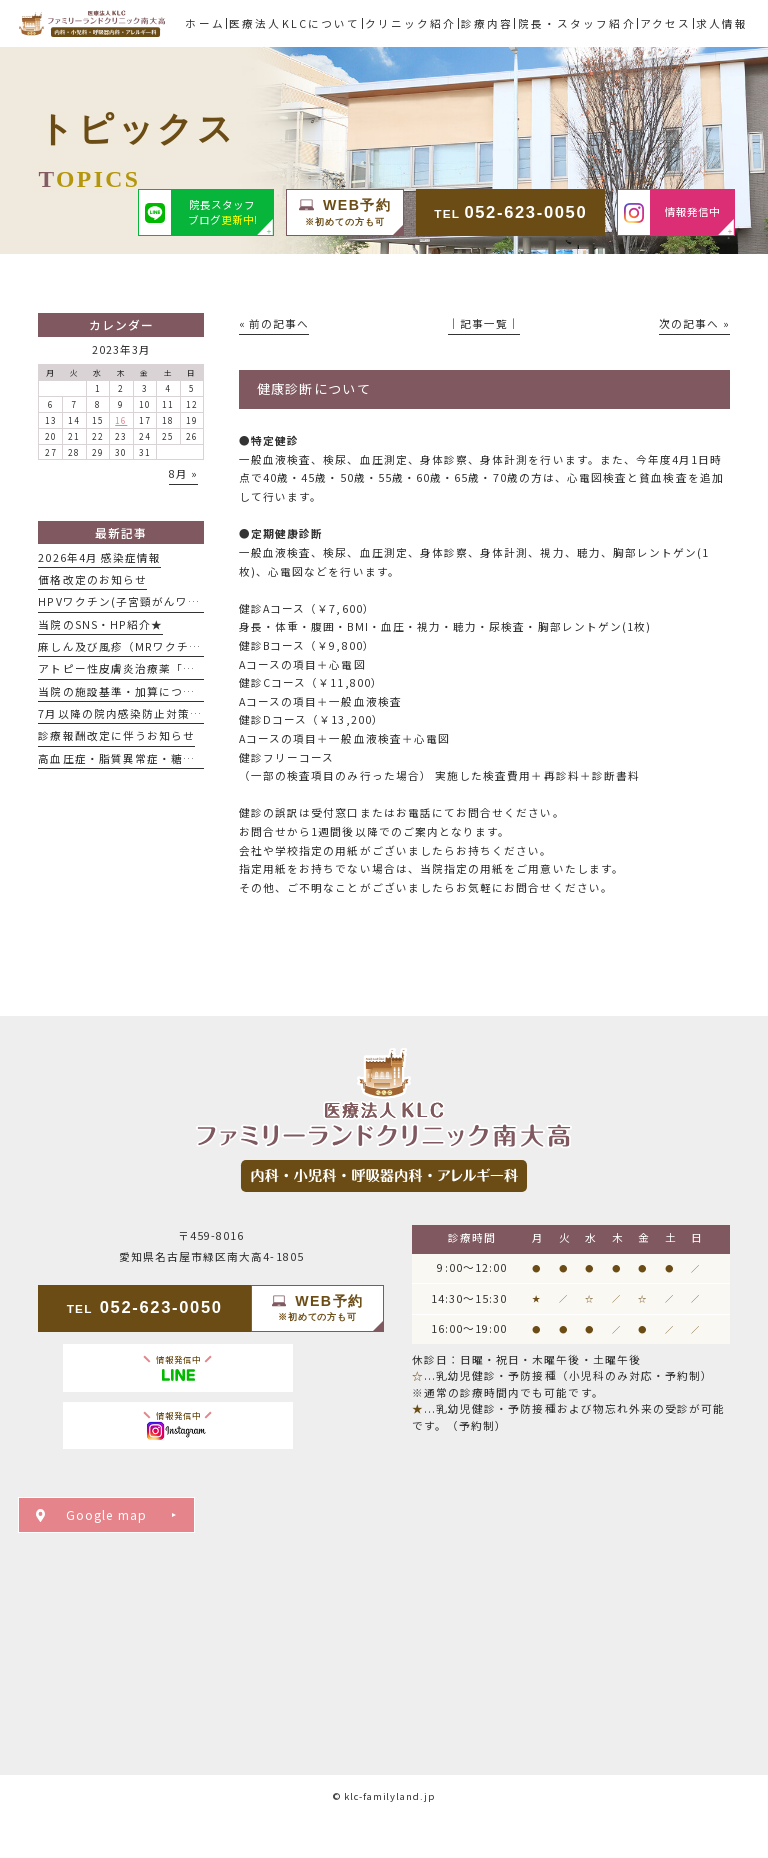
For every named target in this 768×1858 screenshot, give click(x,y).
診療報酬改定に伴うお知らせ (116, 735)
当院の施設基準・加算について (122, 691)
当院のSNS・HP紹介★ (100, 624)
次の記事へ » (694, 323)
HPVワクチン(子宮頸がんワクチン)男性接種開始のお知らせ (200, 601)
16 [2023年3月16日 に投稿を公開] (121, 420)
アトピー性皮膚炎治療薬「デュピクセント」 (158, 668)
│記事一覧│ (484, 323)
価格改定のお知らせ (92, 579)
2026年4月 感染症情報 (99, 557)
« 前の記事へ (274, 323)
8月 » (183, 473)
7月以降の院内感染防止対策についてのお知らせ (168, 713)
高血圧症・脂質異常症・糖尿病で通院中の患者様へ (176, 758)
